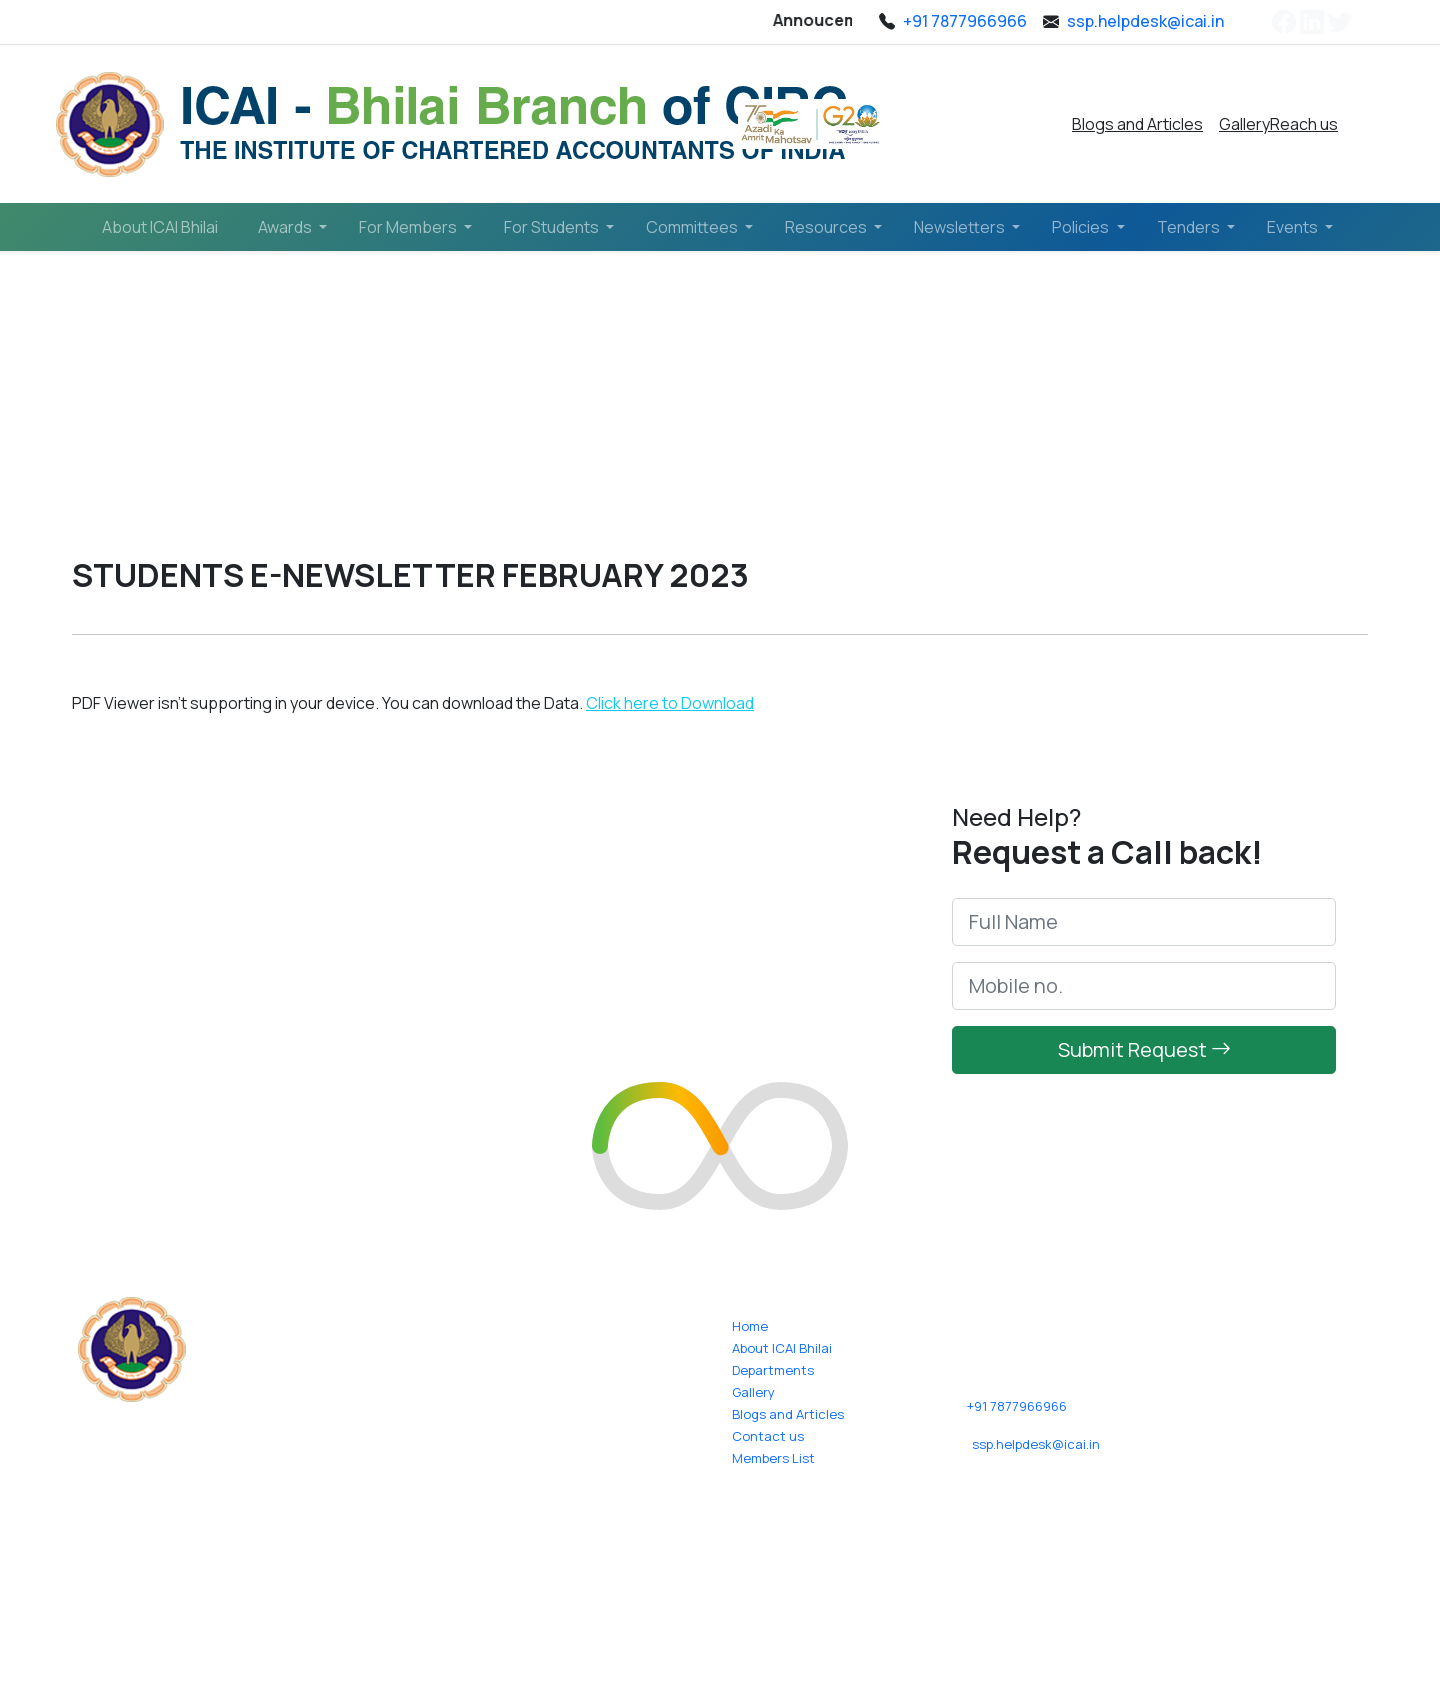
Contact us (768, 1436)
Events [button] (1294, 227)
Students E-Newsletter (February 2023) (399, 416)
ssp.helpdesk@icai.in (1036, 1444)
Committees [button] (693, 227)
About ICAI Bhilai (160, 227)
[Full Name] (1144, 932)
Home (117, 416)
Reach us (1304, 124)
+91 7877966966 (1017, 1406)
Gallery (1244, 124)
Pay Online (978, 123)
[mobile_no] (1144, 996)
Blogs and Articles (1137, 124)
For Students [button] (553, 227)
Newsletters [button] (961, 227)
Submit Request (1144, 1059)
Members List (773, 1458)
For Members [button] (409, 227)
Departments (773, 1370)
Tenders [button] (1190, 227)
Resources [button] (827, 227)
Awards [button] (286, 227)
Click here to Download (670, 703)
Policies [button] (1082, 227)
